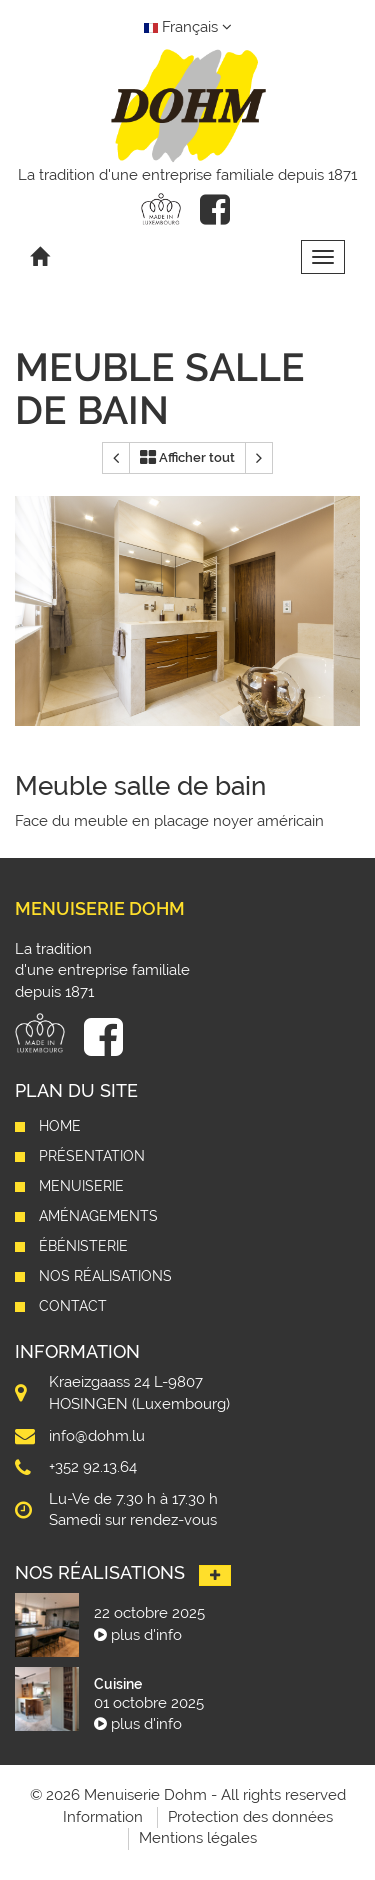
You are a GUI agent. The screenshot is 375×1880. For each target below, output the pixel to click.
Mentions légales (198, 1838)
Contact (73, 1306)
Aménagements (98, 1216)
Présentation (92, 1156)
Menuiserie (81, 1186)
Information (103, 1817)
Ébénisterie (83, 1246)
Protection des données (250, 1817)
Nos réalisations (105, 1276)
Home (60, 1126)
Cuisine (118, 1684)
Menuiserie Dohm (100, 908)
